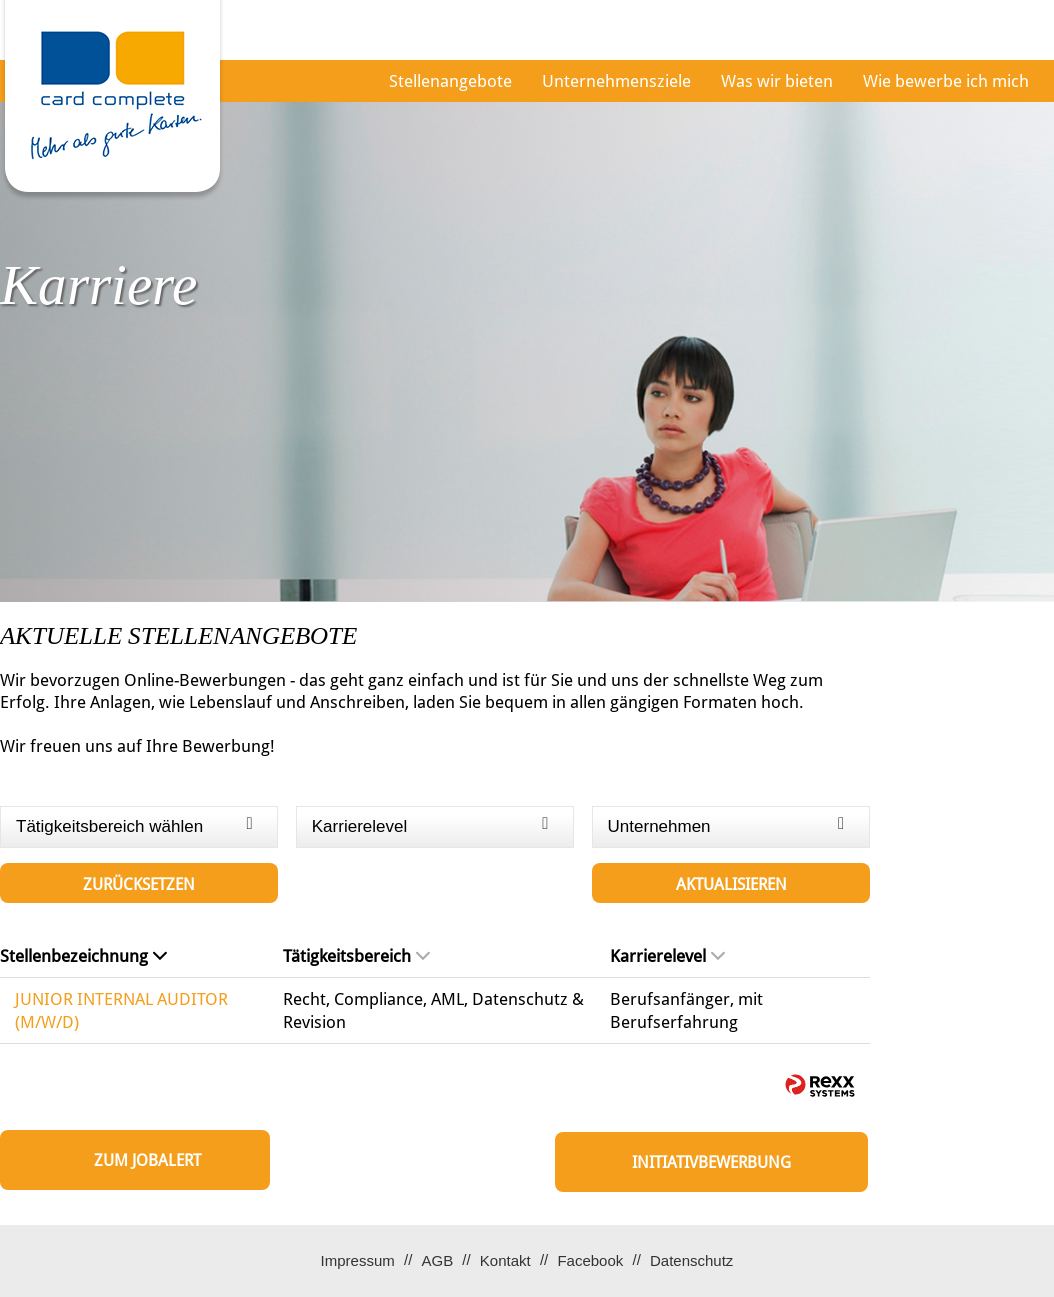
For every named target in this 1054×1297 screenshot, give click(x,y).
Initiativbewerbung (711, 1162)
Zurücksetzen (139, 884)
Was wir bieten (777, 81)
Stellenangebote (450, 81)
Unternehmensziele (616, 81)
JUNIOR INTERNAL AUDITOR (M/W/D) (121, 1010)
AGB (437, 1260)
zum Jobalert (147, 1160)
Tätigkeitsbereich (356, 956)
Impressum (358, 1260)
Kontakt (505, 1260)
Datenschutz (691, 1260)
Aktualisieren (731, 884)
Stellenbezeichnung (83, 956)
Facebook (590, 1260)
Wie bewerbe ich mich (946, 81)
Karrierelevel (667, 956)
